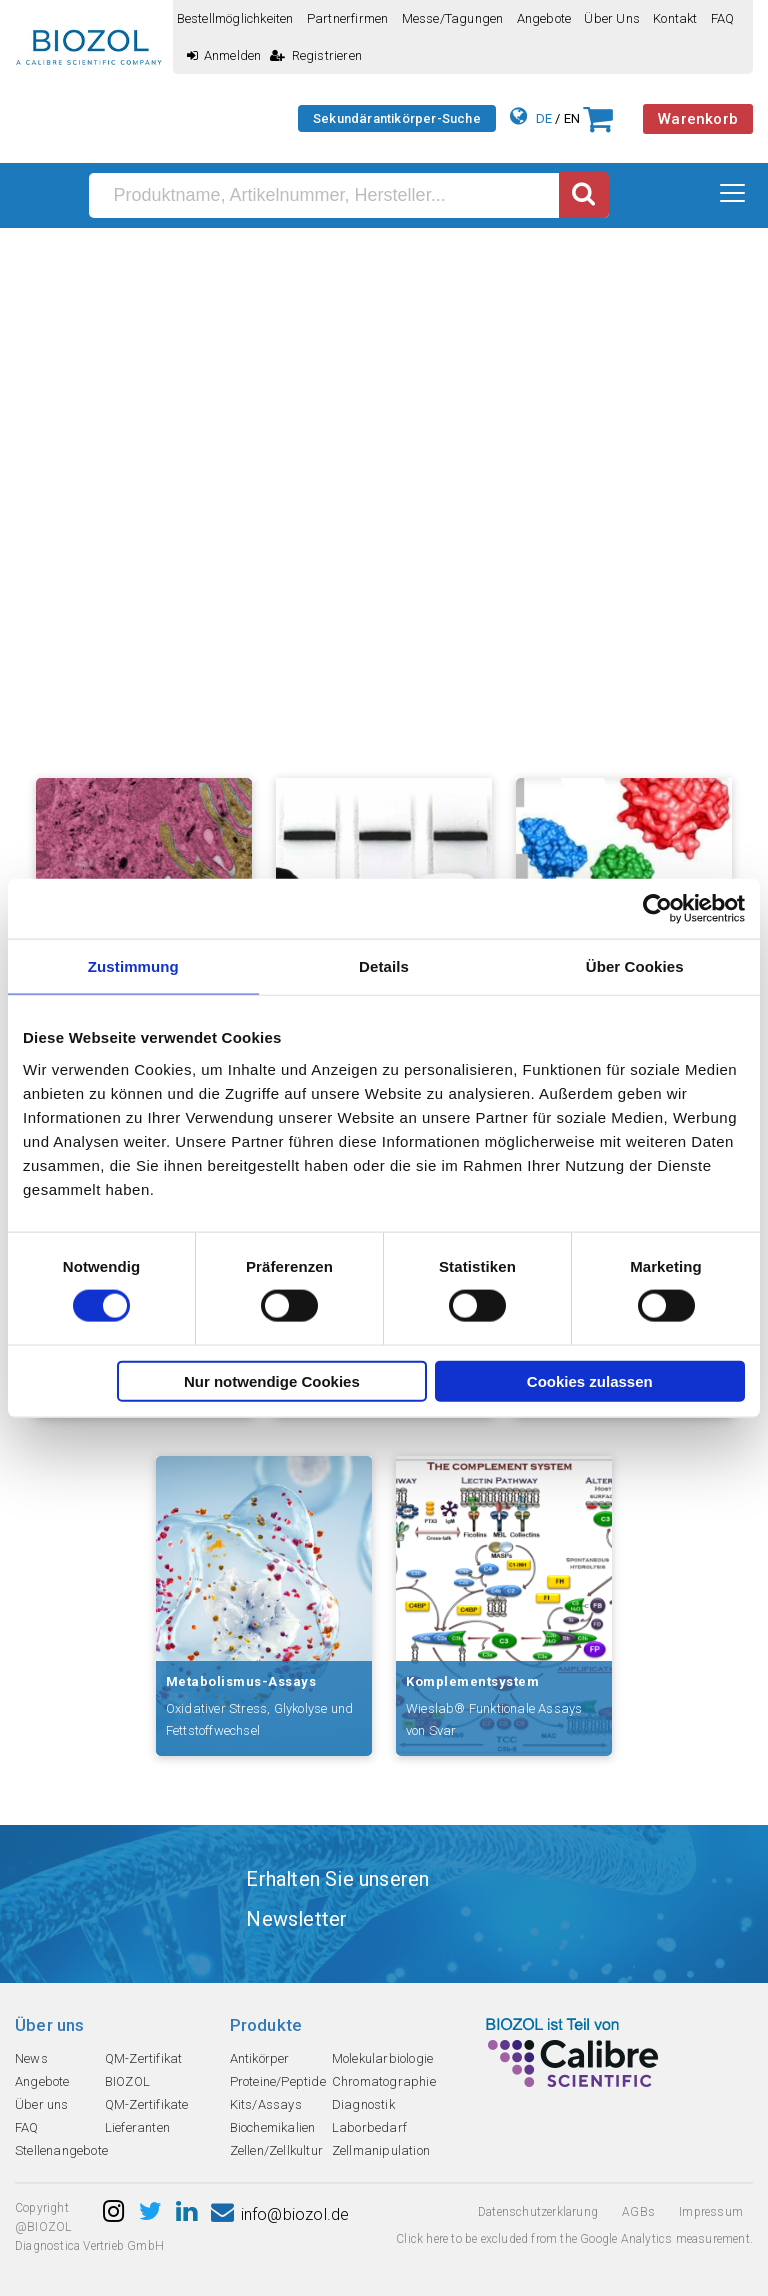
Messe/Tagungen (453, 18)
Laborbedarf (369, 2127)
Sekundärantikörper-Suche (397, 118)
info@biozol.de (280, 2214)
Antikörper (260, 2058)
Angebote (544, 18)
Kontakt (675, 18)
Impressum (711, 2212)
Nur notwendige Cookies (272, 1380)
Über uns (612, 18)
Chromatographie (384, 2081)
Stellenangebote (61, 2150)
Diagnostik (363, 2104)
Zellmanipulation (381, 2150)
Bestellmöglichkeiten (235, 18)
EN (572, 118)
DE (544, 118)
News (31, 2058)
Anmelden (224, 55)
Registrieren (316, 55)
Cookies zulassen (590, 1380)
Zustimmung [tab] (133, 966)
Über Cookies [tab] (635, 966)
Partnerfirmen (348, 18)
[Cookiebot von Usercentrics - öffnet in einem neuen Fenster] (657, 909)
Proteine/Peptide (278, 2081)
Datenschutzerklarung (538, 2212)
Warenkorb (698, 119)
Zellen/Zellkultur (276, 2150)
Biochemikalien (273, 2127)
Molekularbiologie (382, 2058)
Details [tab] (384, 966)
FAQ (723, 18)
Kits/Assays (266, 2104)
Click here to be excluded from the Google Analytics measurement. (574, 2239)
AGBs (638, 2212)
